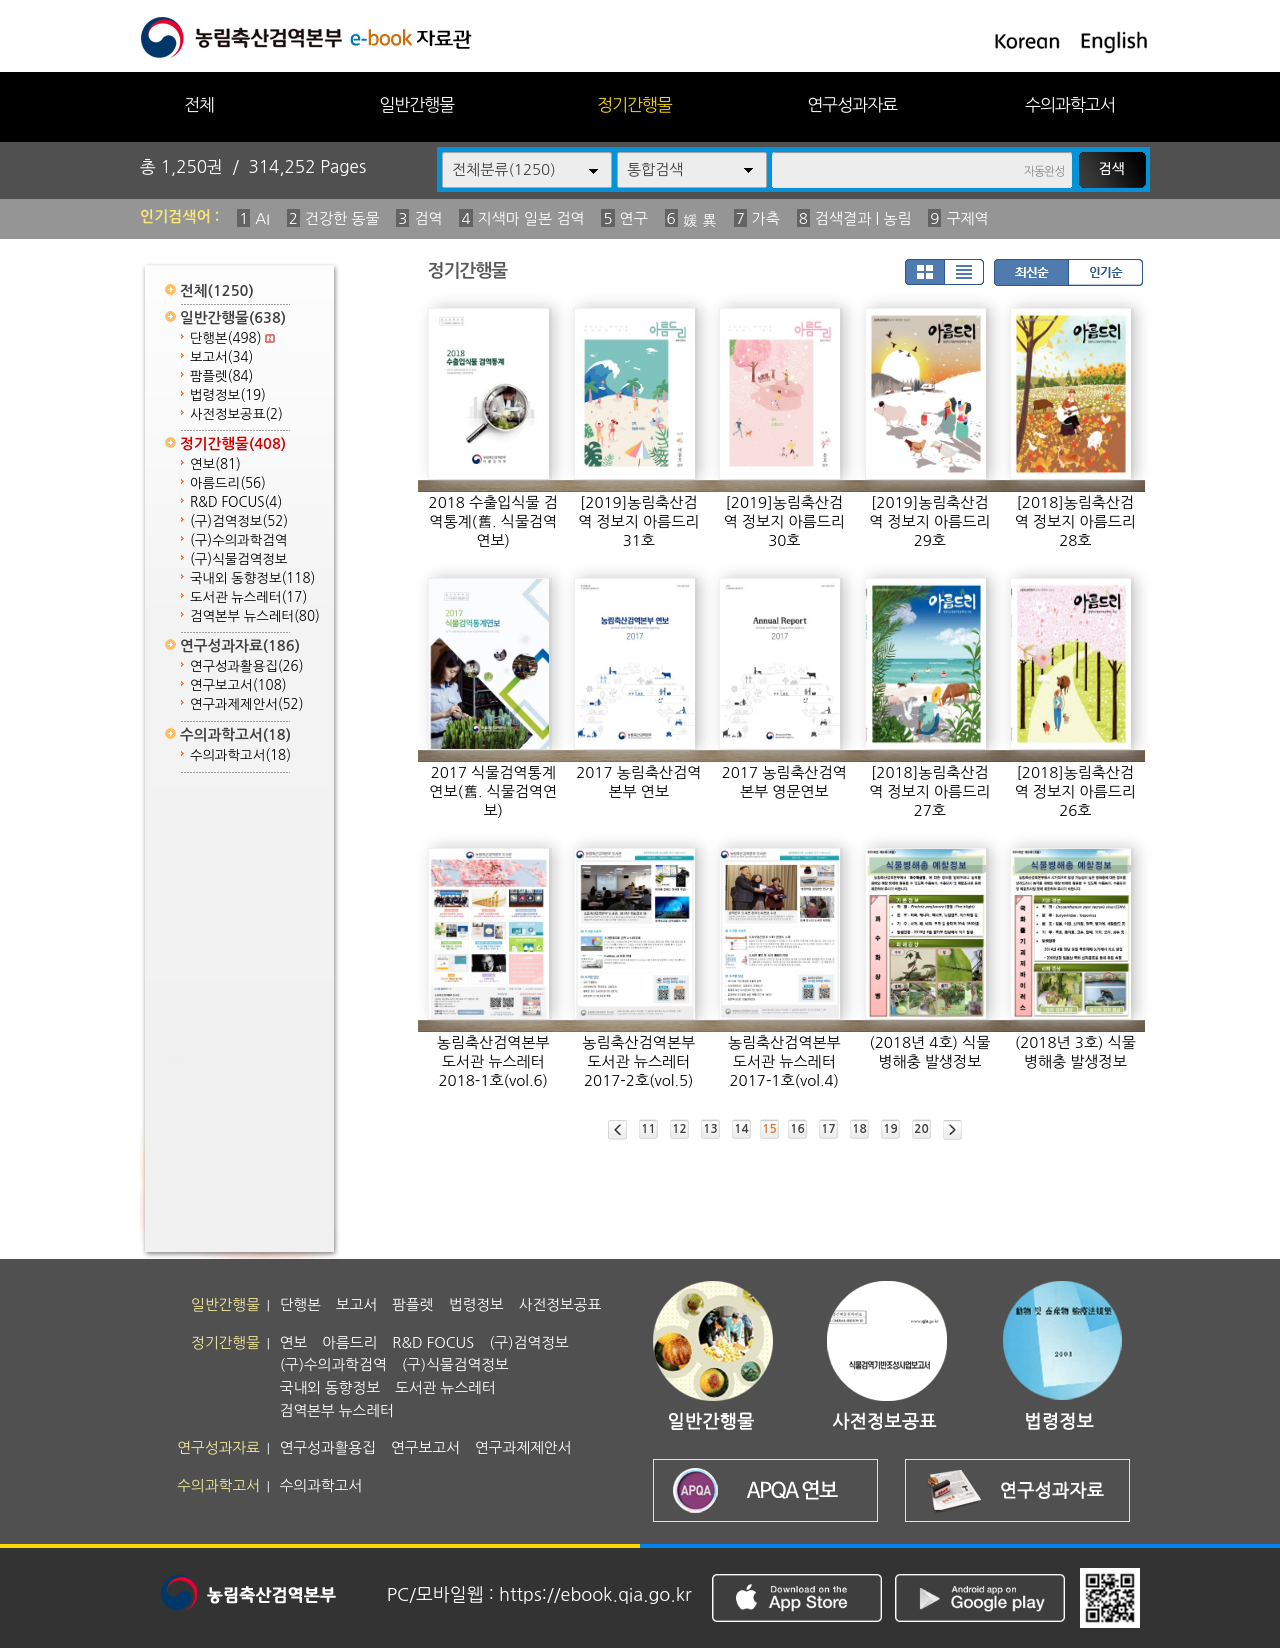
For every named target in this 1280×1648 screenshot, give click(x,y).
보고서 (221, 357)
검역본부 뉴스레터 (255, 616)
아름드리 (228, 483)
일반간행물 (416, 104)
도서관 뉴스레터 (248, 597)
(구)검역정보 (239, 521)
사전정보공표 (236, 414)
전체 (199, 104)
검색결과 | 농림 (863, 218)
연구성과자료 (852, 104)
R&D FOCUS (236, 502)
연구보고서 (238, 685)
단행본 (232, 338)
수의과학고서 (1070, 104)
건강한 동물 (342, 218)
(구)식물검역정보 (238, 559)
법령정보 (228, 395)
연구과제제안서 (247, 704)
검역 (428, 218)
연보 (215, 464)
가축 (766, 218)
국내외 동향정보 (252, 578)
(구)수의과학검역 (238, 540)
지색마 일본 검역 (531, 218)
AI (262, 218)
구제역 (967, 218)
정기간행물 (634, 104)
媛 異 (700, 220)
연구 (634, 218)
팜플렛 (221, 376)
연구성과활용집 (247, 666)
